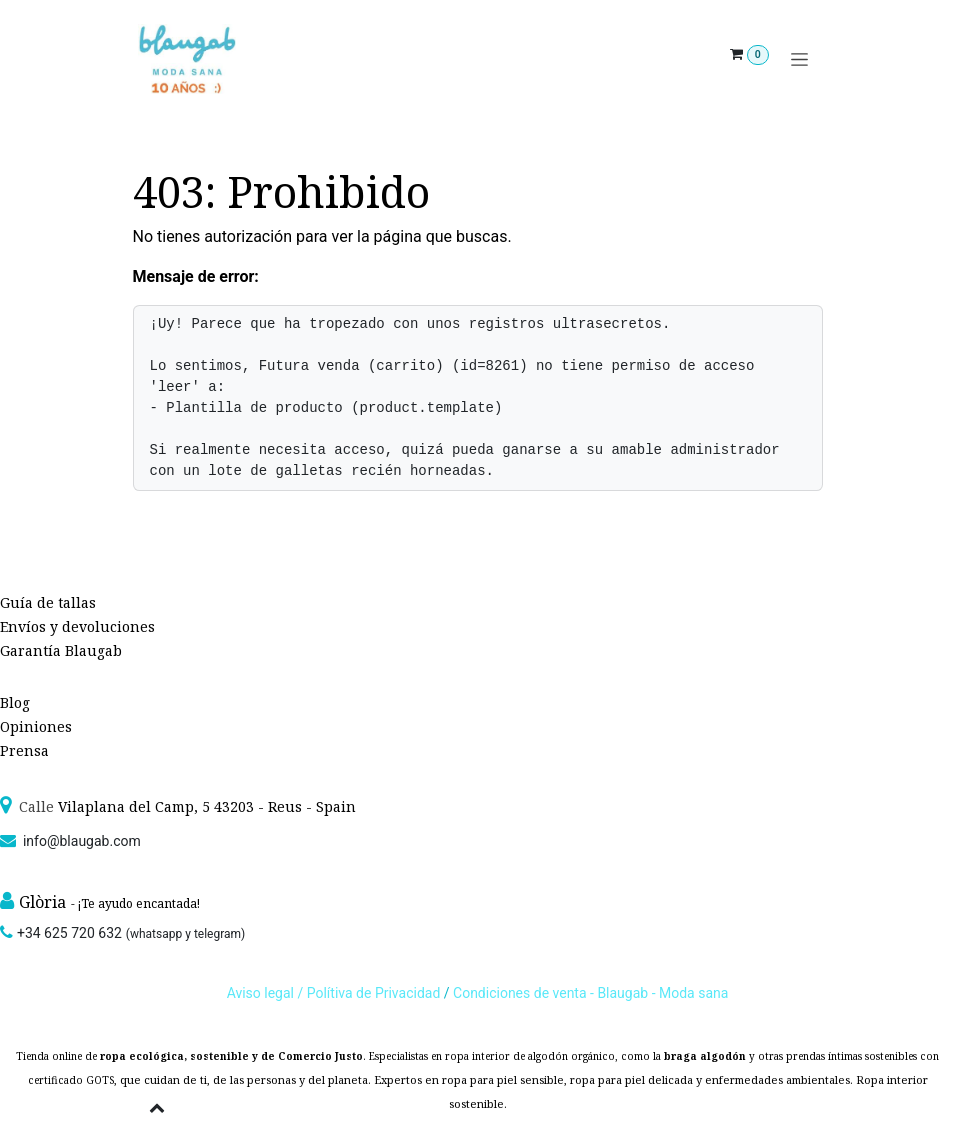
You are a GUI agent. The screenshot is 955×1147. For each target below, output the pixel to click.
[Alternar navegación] (799, 59)
